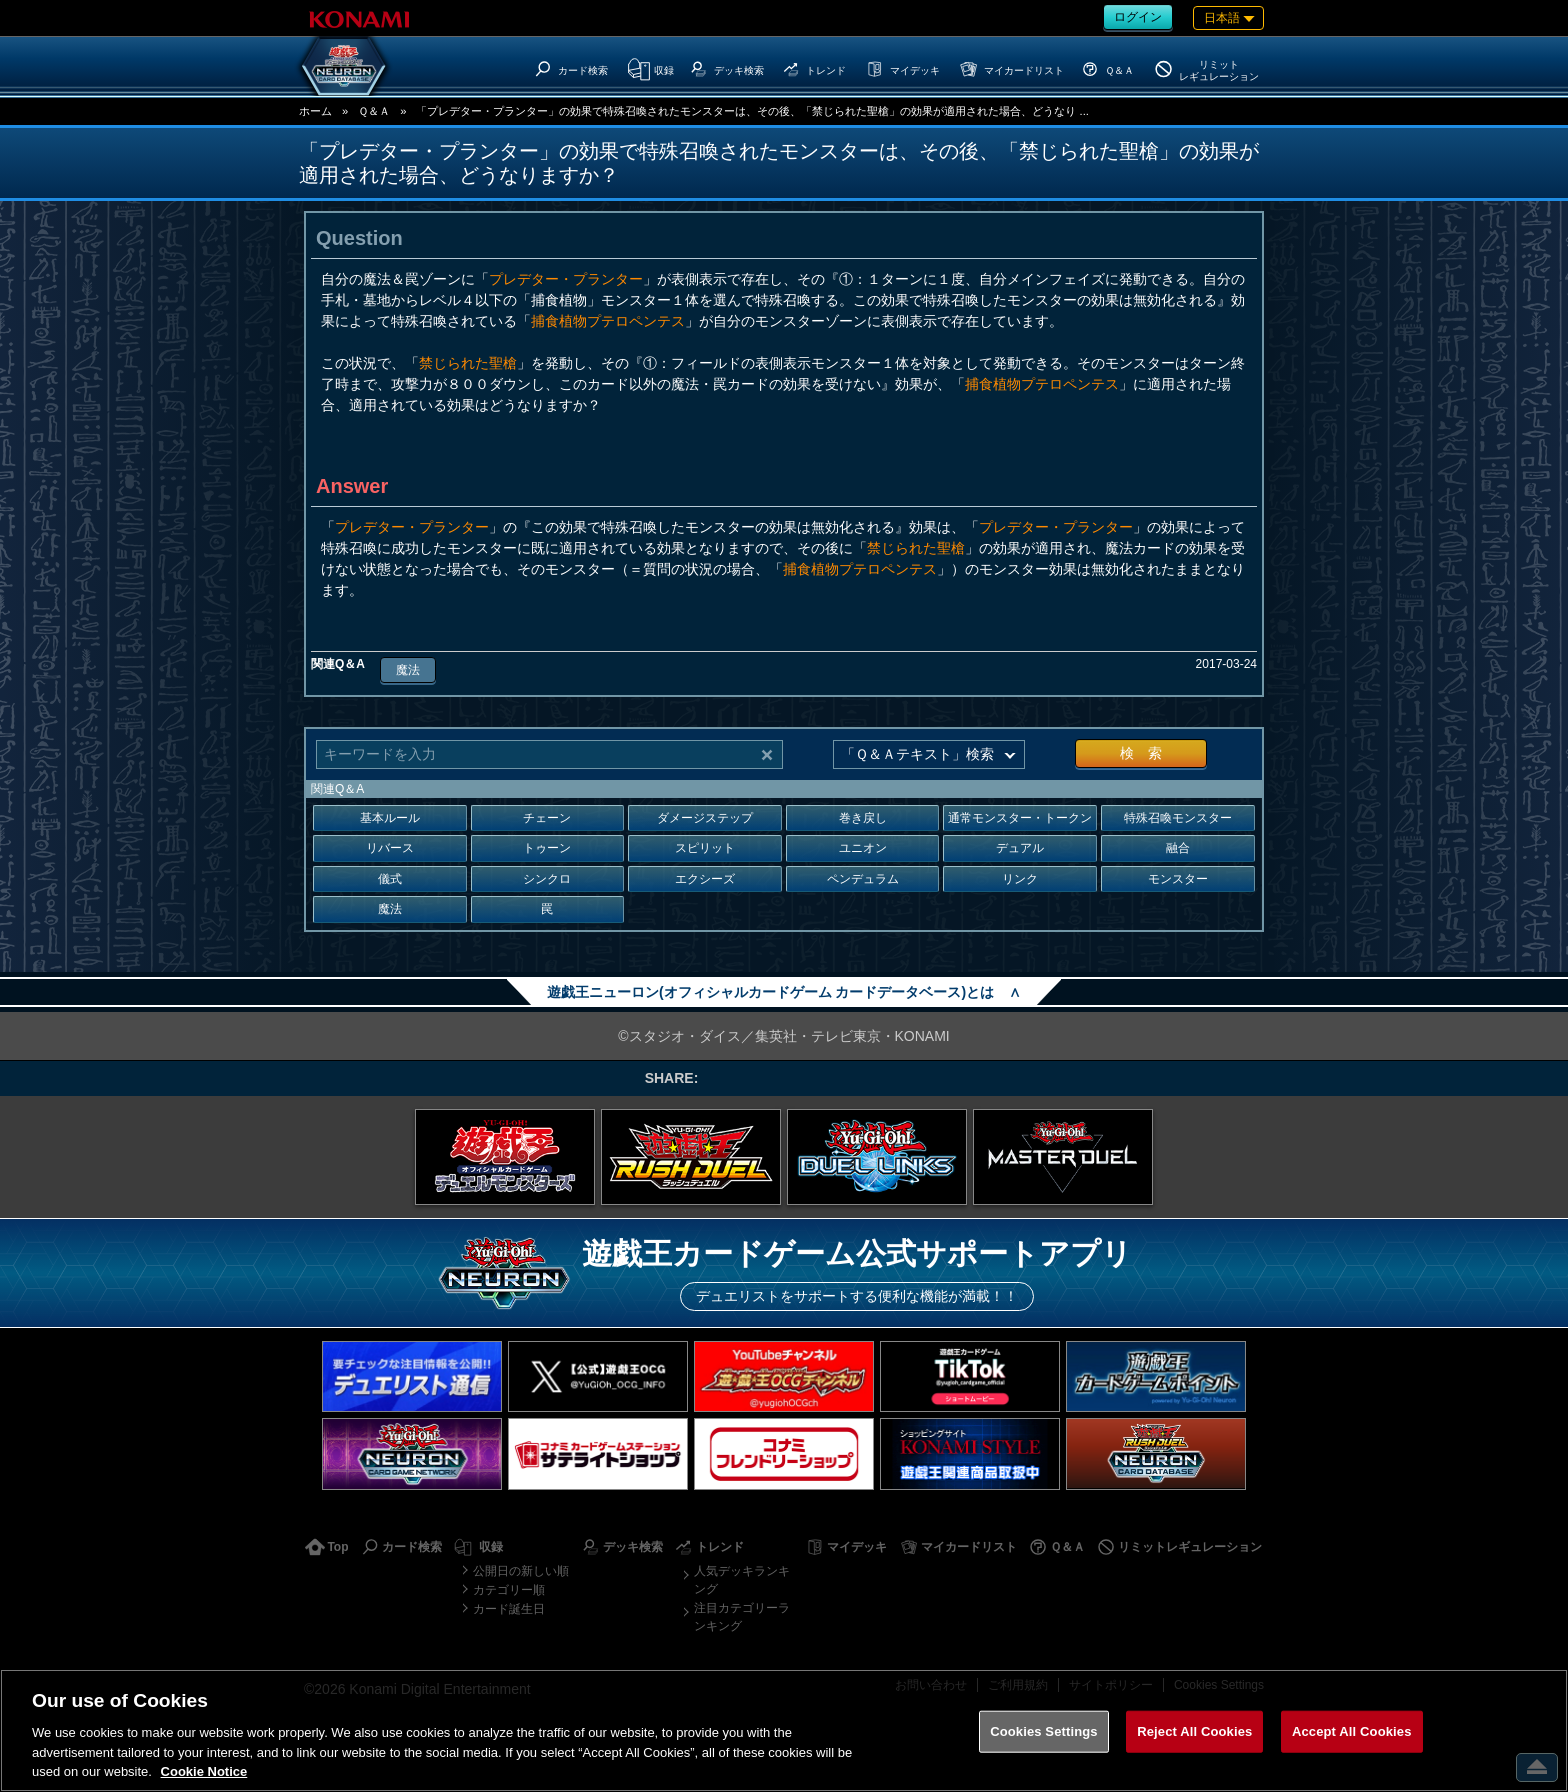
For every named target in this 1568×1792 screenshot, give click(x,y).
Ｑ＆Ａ (374, 111)
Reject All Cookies (1194, 1731)
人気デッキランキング (742, 1580)
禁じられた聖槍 (468, 363)
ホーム (315, 111)
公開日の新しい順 (521, 1571)
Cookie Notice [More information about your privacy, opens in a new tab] (204, 1771)
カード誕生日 (509, 1609)
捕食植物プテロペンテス (608, 321)
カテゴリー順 (509, 1590)
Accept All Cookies (1352, 1731)
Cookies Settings (1044, 1731)
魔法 (408, 670)
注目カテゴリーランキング (742, 1617)
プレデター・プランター (566, 279)
